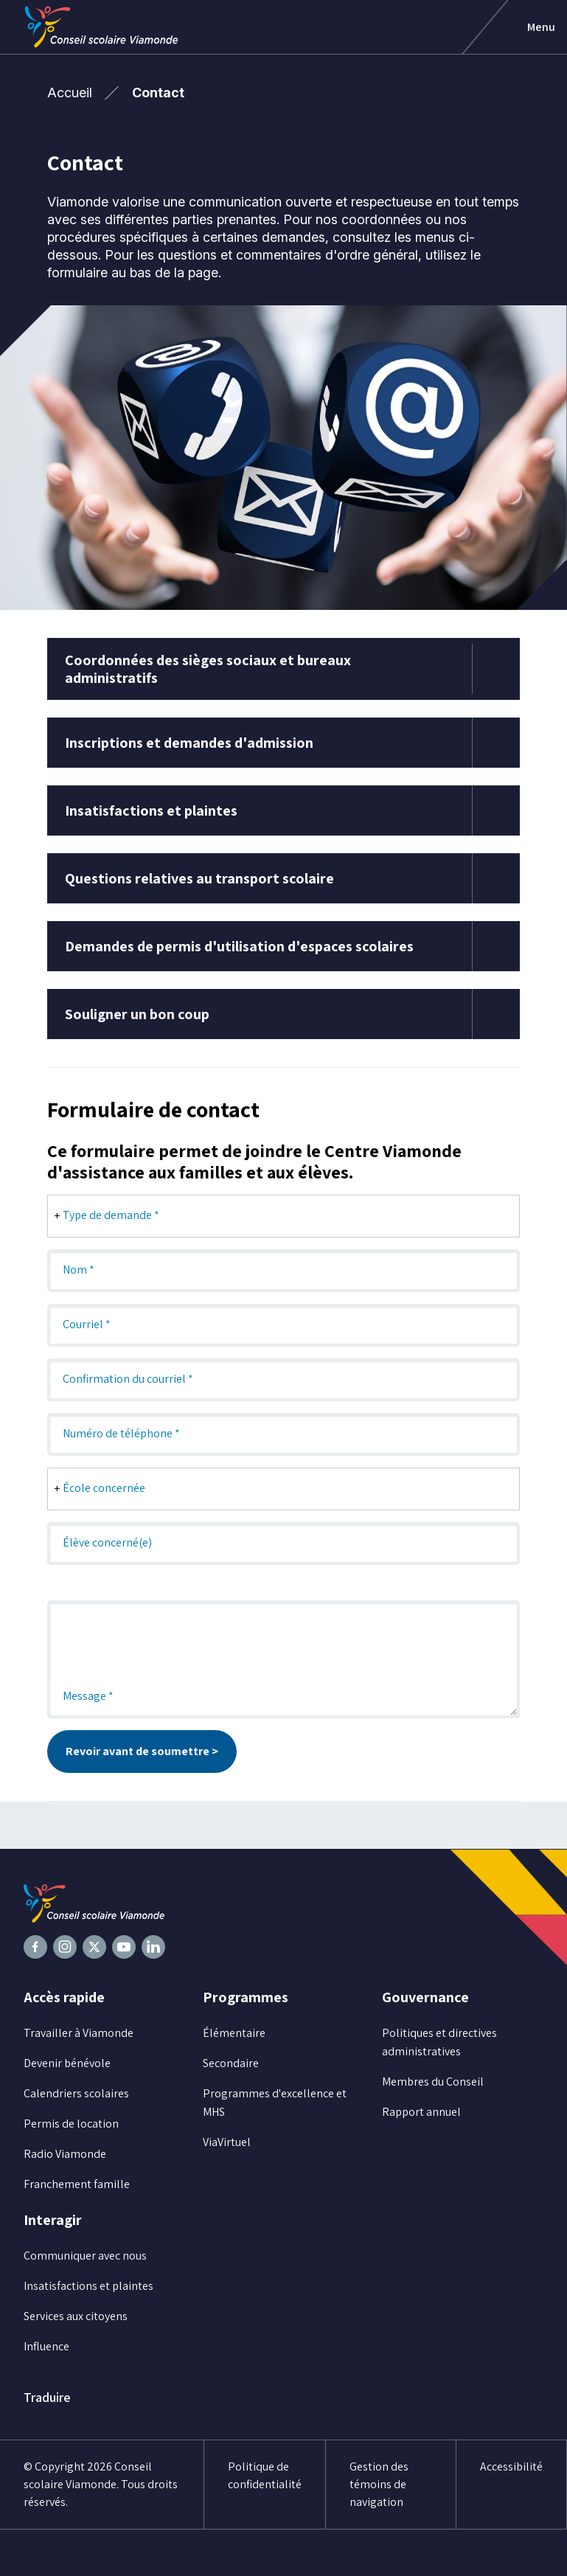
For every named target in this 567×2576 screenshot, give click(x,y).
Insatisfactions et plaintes (88, 2286)
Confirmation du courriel (128, 1378)
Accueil (69, 92)
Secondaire (231, 2063)
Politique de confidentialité (265, 2475)
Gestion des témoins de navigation (378, 2484)
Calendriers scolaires (76, 2093)
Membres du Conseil (433, 2081)
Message (88, 1696)
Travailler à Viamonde (78, 2033)
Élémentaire (234, 2033)
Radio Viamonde (65, 2154)
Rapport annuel (421, 2112)
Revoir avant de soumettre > (142, 1751)
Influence (46, 2346)
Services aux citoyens (76, 2316)
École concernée (104, 1488)
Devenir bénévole (67, 2063)
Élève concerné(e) (107, 1542)
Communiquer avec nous (85, 2255)
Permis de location (71, 2123)
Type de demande (111, 1215)
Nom (78, 1269)
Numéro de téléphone (121, 1433)
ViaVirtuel (227, 2142)
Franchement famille (77, 2184)
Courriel (87, 1324)
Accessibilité (511, 2466)
